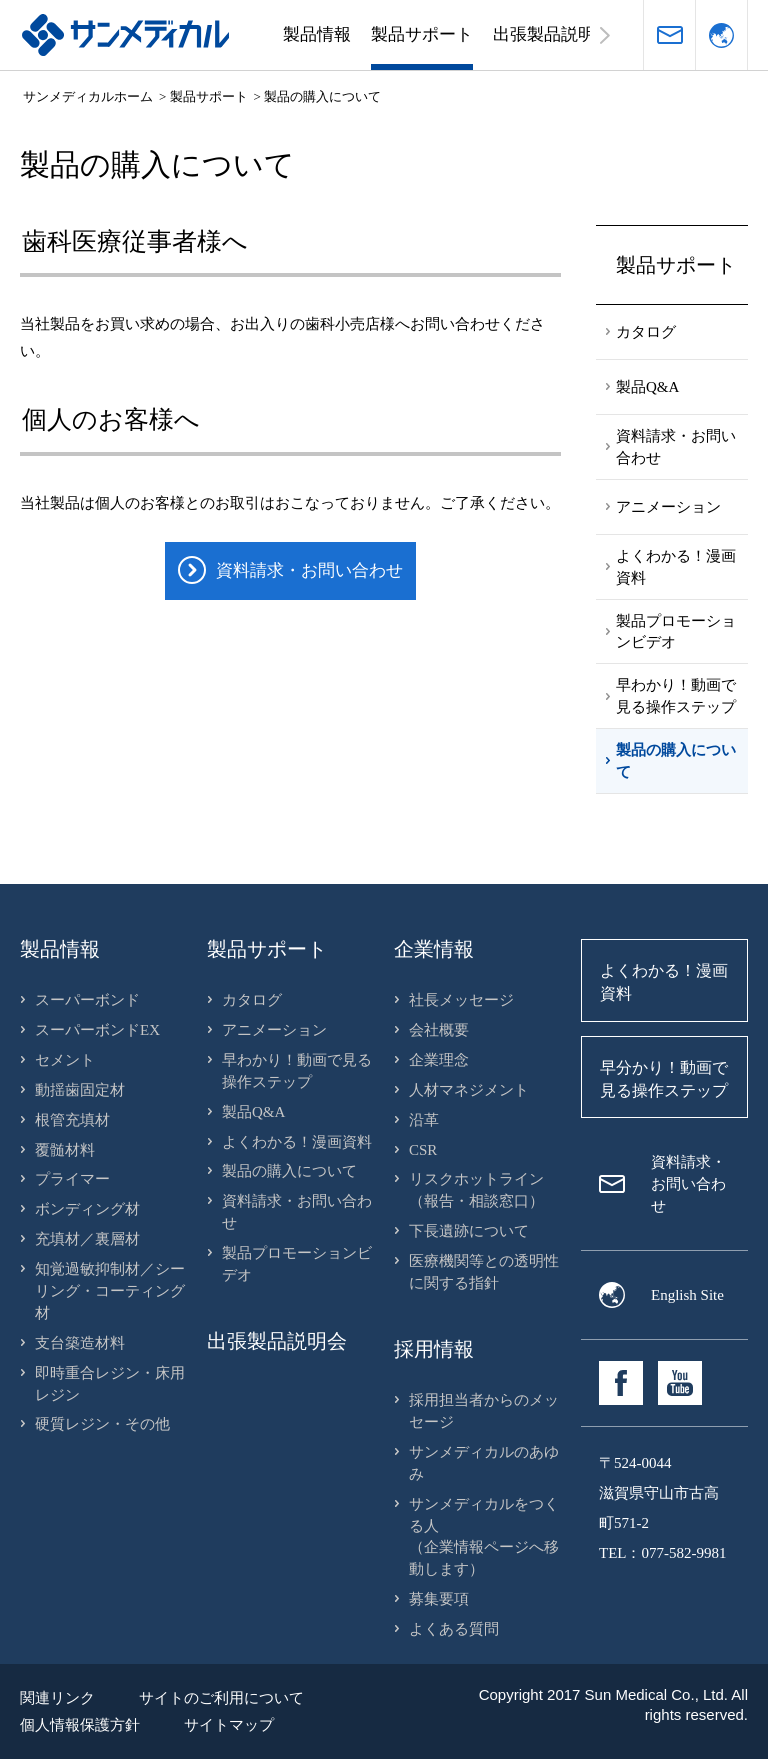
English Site (687, 1295)
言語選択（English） (721, 35)
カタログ (252, 1000)
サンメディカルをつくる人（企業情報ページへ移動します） (484, 1537)
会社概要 (439, 1030)
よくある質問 (454, 1629)
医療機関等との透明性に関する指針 (484, 1272)
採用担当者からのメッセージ (484, 1411)
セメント (65, 1060)
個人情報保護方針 (80, 1725)
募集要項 (439, 1599)
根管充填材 (72, 1120)
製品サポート (422, 34)
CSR (423, 1150)
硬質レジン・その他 (102, 1424)
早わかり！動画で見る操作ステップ (297, 1071)
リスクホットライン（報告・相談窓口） (476, 1190)
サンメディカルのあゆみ (484, 1463)
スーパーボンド (87, 1000)
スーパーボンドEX (97, 1030)
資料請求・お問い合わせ (669, 35)
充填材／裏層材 (87, 1239)
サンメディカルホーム (88, 96)
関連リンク (57, 1698)
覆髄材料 (65, 1150)
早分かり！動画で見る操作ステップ (664, 1079)
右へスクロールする (605, 35)
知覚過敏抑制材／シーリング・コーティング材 (110, 1291)
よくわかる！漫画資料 (297, 1142)
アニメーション (274, 1030)
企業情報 (434, 949)
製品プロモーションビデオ (297, 1264)
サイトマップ (229, 1725)
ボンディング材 (87, 1209)
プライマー (72, 1179)
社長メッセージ (461, 1000)
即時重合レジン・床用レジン (110, 1384)
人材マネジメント (469, 1090)
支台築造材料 (80, 1343)
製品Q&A (253, 1112)
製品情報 (317, 34)
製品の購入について (289, 1171)
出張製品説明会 (552, 34)
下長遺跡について (469, 1231)
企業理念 (439, 1060)
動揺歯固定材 (80, 1090)
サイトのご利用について (221, 1698)
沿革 (424, 1120)
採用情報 (434, 1349)
